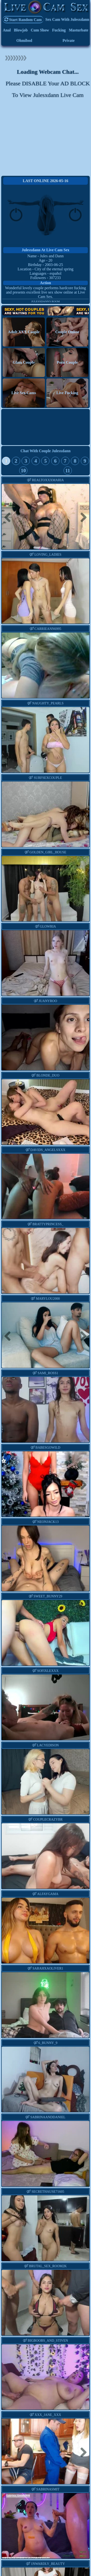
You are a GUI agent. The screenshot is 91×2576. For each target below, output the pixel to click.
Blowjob (21, 30)
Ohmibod (24, 40)
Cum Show (40, 30)
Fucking (59, 30)
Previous (9, 517)
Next (81, 517)
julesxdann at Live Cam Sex (45, 250)
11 (67, 470)
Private (69, 40)
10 (23, 470)
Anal (7, 30)
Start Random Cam (23, 19)
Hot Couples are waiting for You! (45, 311)
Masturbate (78, 30)
